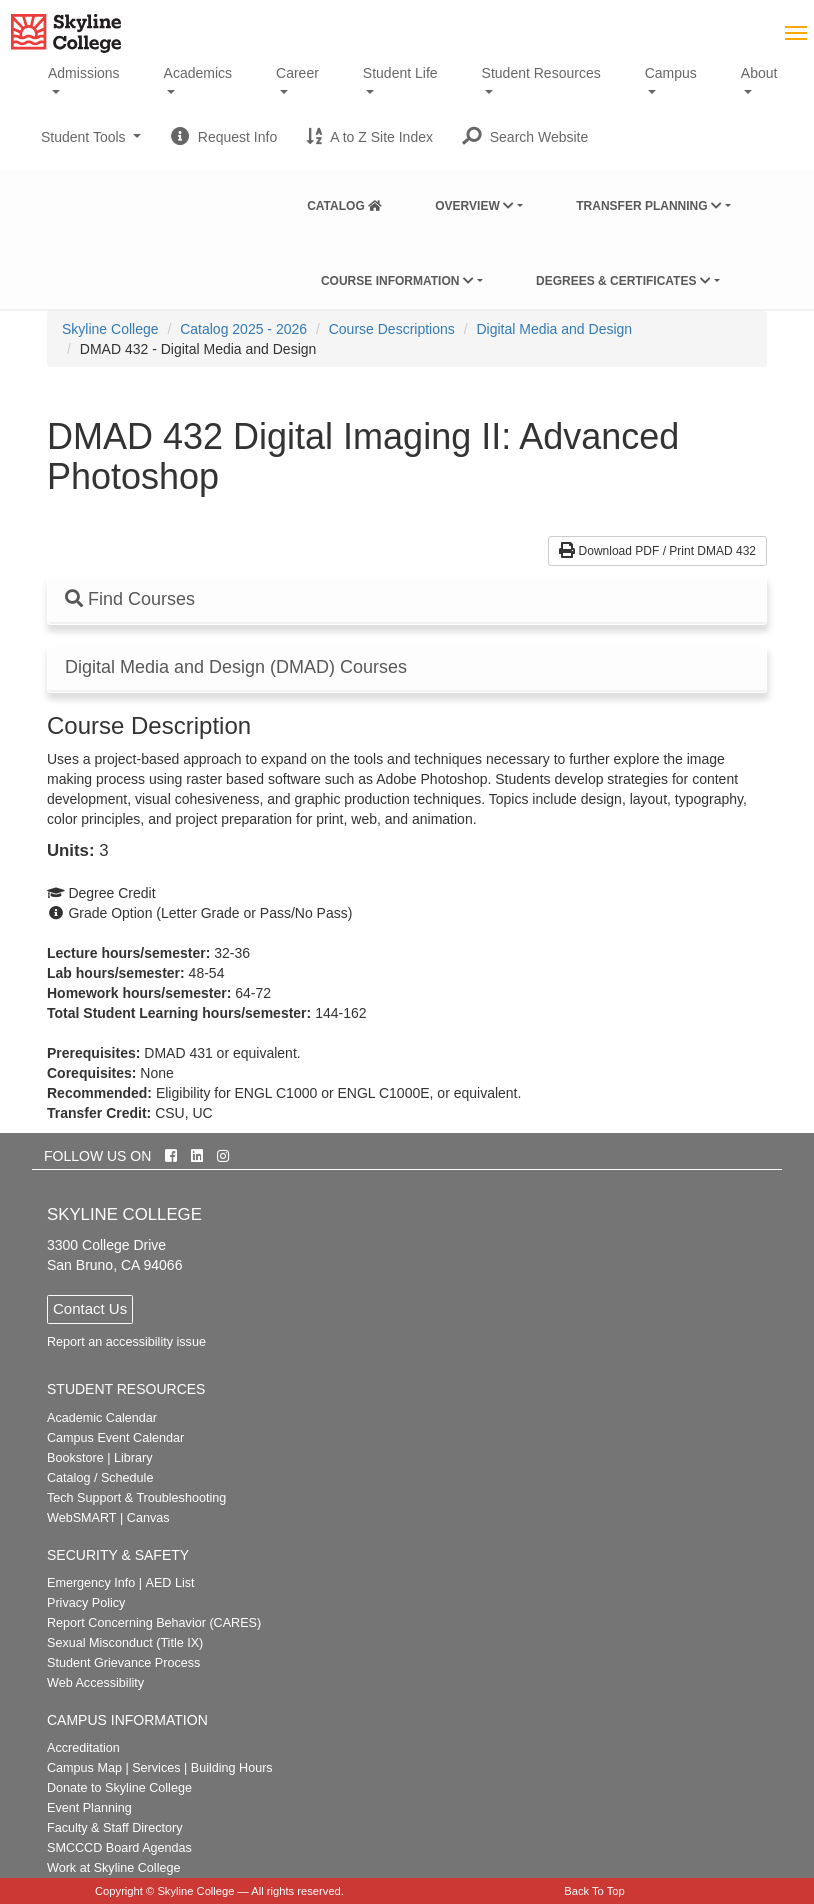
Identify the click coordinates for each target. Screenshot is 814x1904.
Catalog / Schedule (100, 1478)
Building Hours (232, 1768)
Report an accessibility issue (126, 1342)
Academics (198, 73)
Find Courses (130, 599)
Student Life (400, 73)
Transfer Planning (649, 206)
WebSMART (82, 1518)
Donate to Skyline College (119, 1788)
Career (297, 73)
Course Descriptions (392, 329)
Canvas (148, 1518)
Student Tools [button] (91, 145)
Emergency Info (91, 1583)
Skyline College (110, 329)
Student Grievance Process (123, 1663)
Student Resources (541, 73)
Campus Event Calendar (115, 1438)
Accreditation (83, 1748)
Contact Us (90, 1308)
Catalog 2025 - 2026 (243, 329)
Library (133, 1458)
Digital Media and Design (554, 329)
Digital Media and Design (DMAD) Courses (236, 667)
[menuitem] (344, 202)
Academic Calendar (102, 1418)
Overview (474, 206)
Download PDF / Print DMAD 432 (657, 551)
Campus (671, 73)
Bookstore (75, 1458)
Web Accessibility (95, 1683)
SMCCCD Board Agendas (119, 1848)
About (759, 73)
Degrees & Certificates (623, 281)
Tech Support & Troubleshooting (136, 1498)
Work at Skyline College (113, 1868)
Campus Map (84, 1768)
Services (156, 1768)
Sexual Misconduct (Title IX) (125, 1643)
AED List (169, 1583)
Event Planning (89, 1808)
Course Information (397, 281)
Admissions (84, 73)
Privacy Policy (86, 1603)
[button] (525, 137)
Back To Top (594, 1891)
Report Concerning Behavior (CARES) (154, 1623)
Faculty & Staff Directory (115, 1828)
